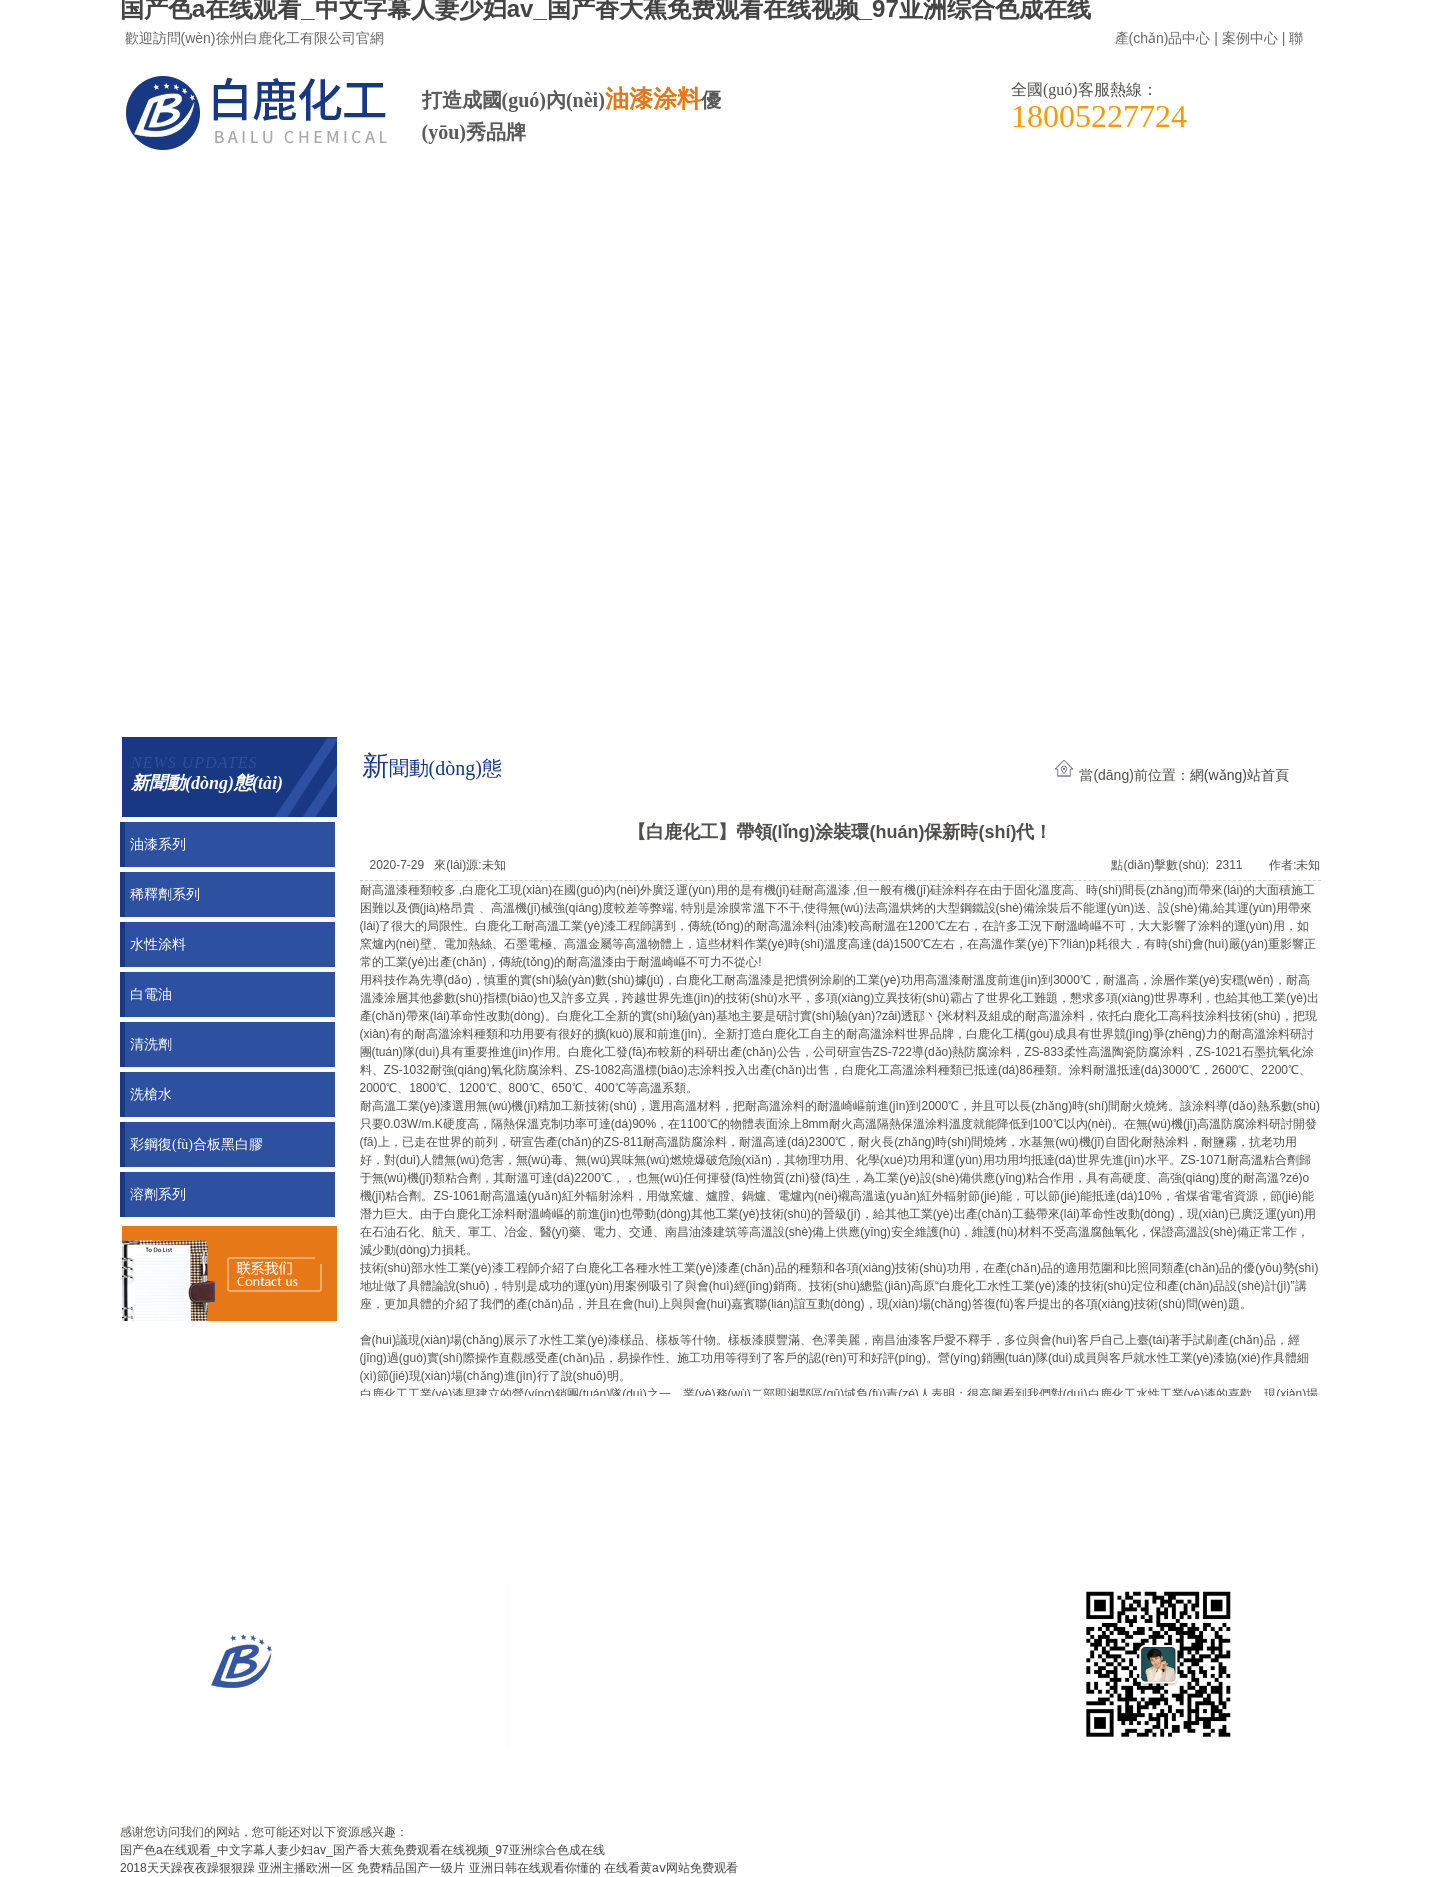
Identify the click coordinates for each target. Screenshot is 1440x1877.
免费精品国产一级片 (411, 1868)
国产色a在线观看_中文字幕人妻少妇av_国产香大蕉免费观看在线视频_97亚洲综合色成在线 (362, 1850)
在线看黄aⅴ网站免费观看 (671, 1868)
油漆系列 (158, 844)
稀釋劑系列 (165, 894)
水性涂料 (158, 944)
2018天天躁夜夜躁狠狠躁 (187, 1868)
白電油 (151, 994)
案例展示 (226, 194)
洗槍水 (151, 1094)
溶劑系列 (158, 1194)
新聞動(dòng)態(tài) (422, 194)
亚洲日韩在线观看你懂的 (535, 1868)
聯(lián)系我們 (619, 194)
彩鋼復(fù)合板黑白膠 (196, 1144)
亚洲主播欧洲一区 (306, 1868)
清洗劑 (151, 1044)
